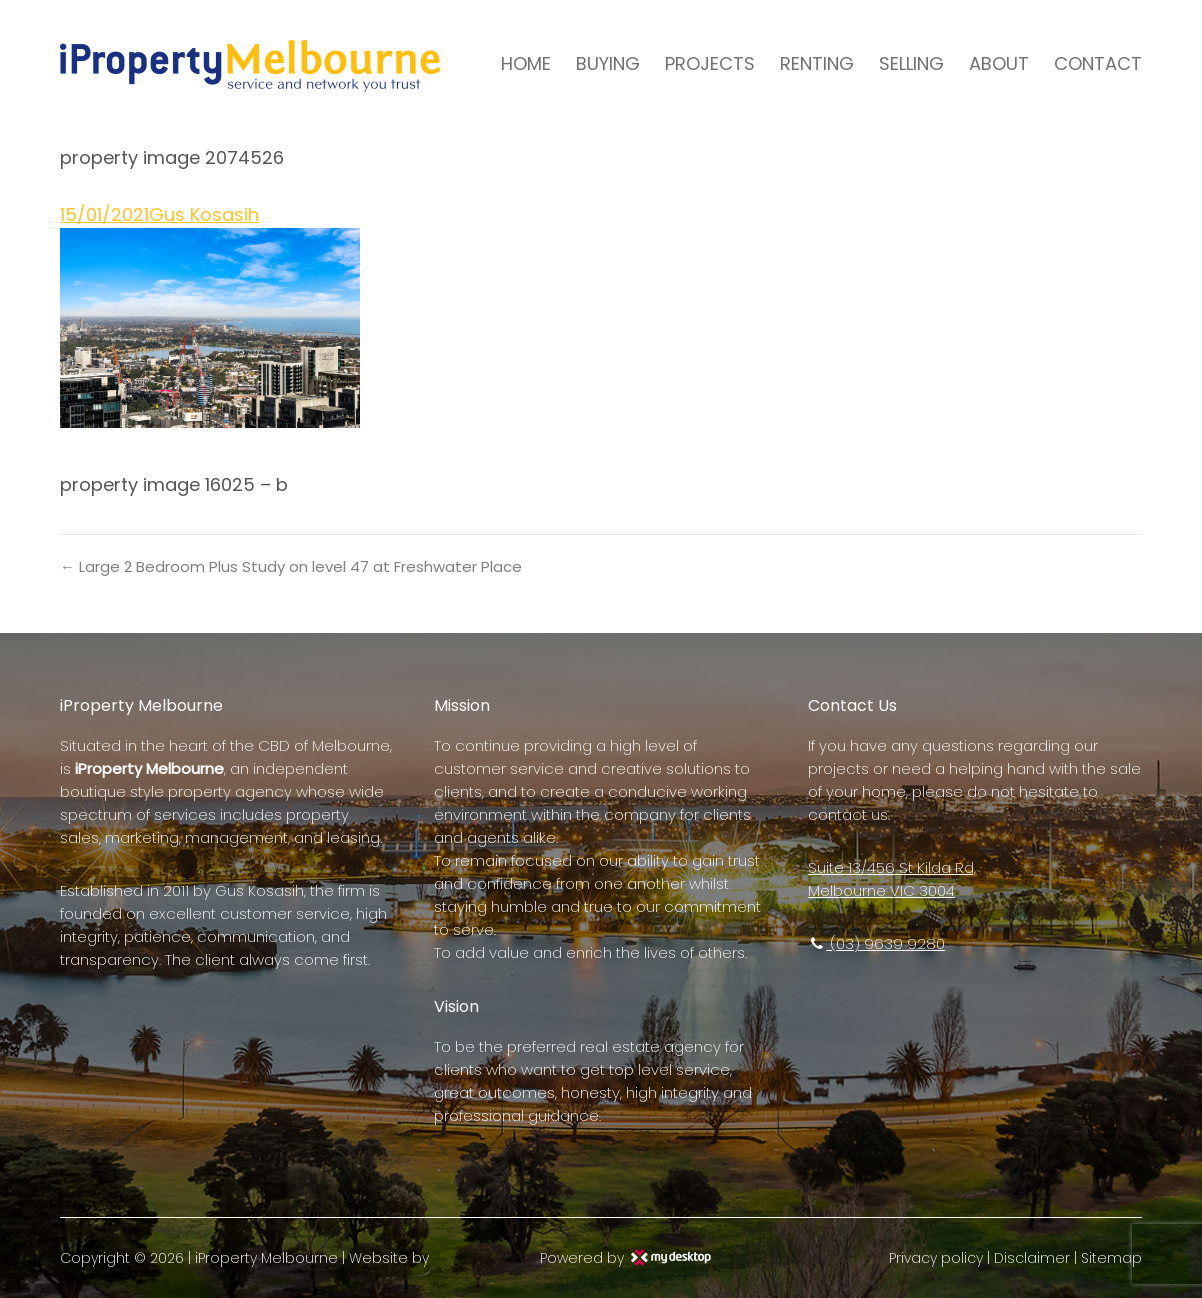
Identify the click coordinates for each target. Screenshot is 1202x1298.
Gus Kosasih (204, 214)
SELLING (911, 63)
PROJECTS (710, 63)
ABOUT (999, 63)
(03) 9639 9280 (876, 943)
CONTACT (1098, 63)
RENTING (817, 63)
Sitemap (1111, 1258)
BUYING (608, 63)
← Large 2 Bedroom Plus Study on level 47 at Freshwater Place (291, 566)
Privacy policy (936, 1258)
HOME (526, 63)
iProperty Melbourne (266, 1258)
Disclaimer (1032, 1258)
